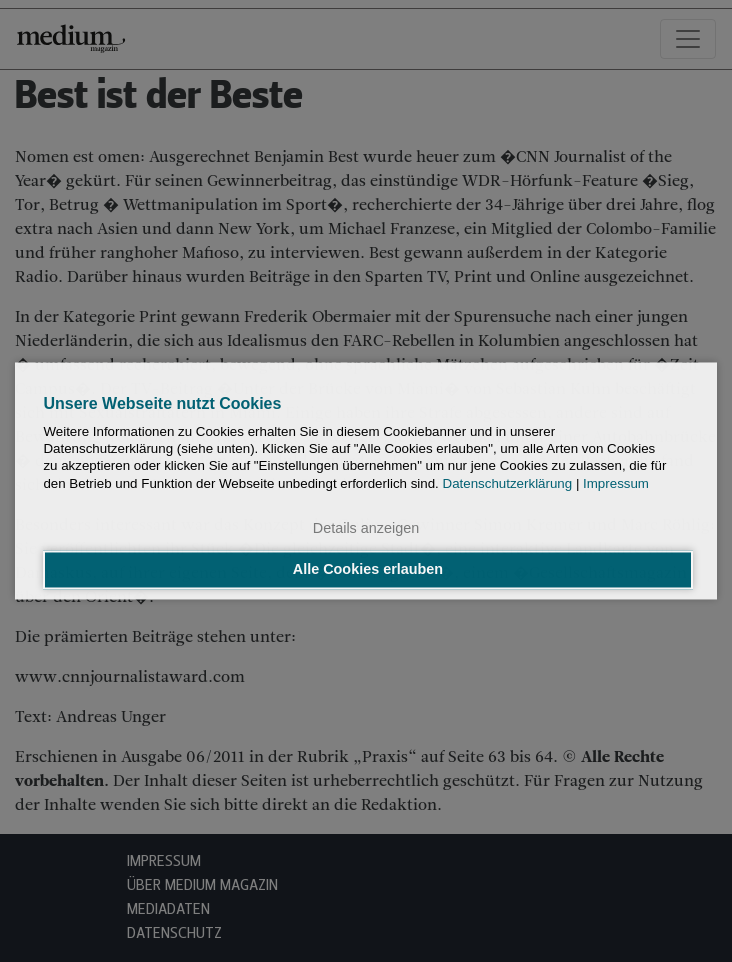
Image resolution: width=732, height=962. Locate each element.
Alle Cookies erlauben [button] (368, 570)
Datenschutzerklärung (508, 483)
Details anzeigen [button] (366, 528)
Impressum (616, 483)
